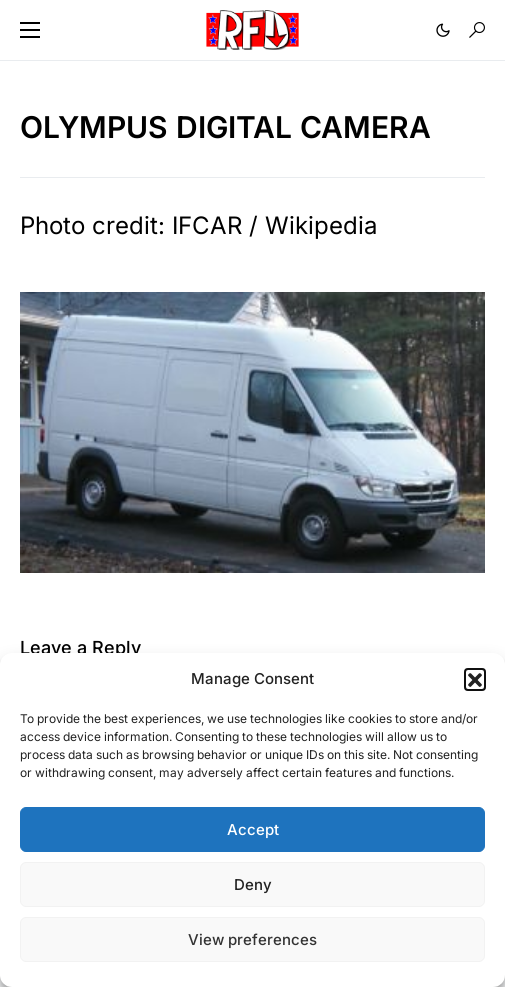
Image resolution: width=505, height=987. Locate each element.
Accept (253, 829)
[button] (475, 679)
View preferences (252, 939)
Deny (253, 884)
